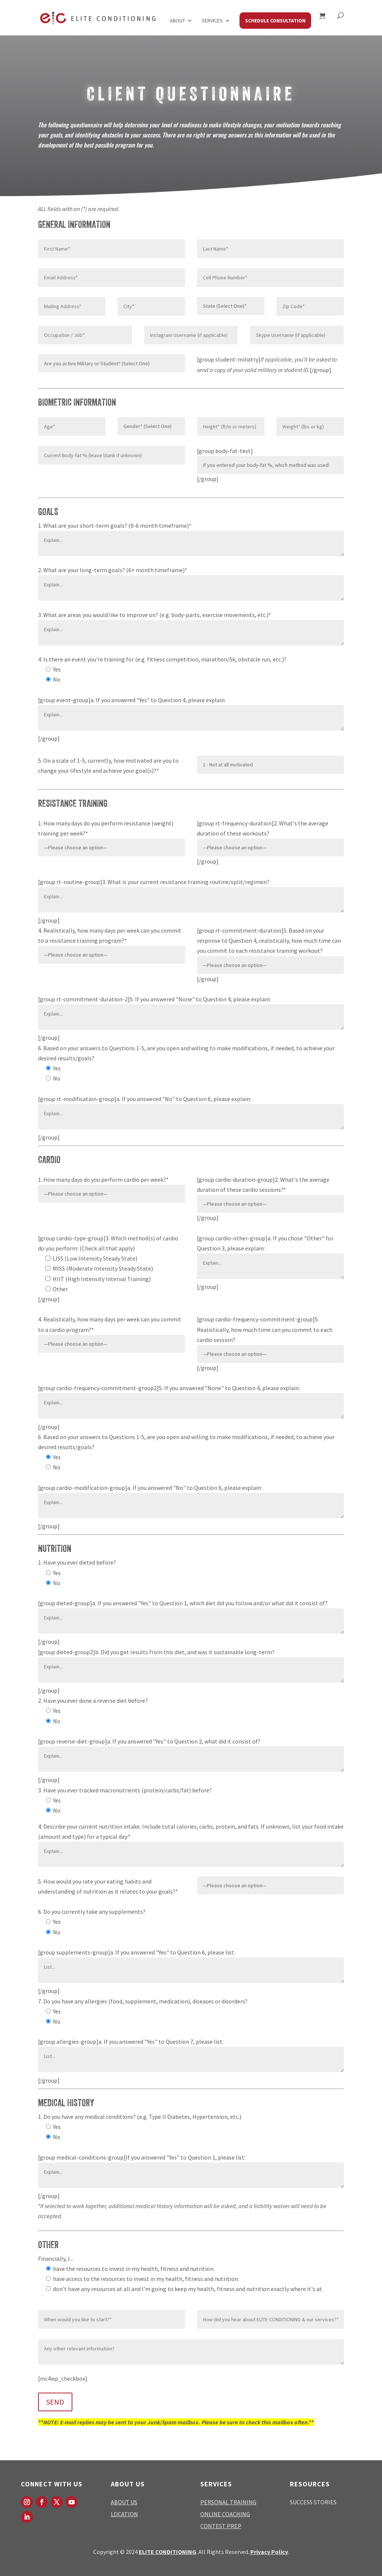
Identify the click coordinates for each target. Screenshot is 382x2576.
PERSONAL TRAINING (228, 2502)
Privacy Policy (269, 2551)
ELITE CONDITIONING (167, 2551)
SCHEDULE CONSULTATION (275, 20)
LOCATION (124, 2514)
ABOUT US (124, 2502)
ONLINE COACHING (225, 2514)
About (177, 21)
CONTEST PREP (220, 2526)
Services (212, 21)
